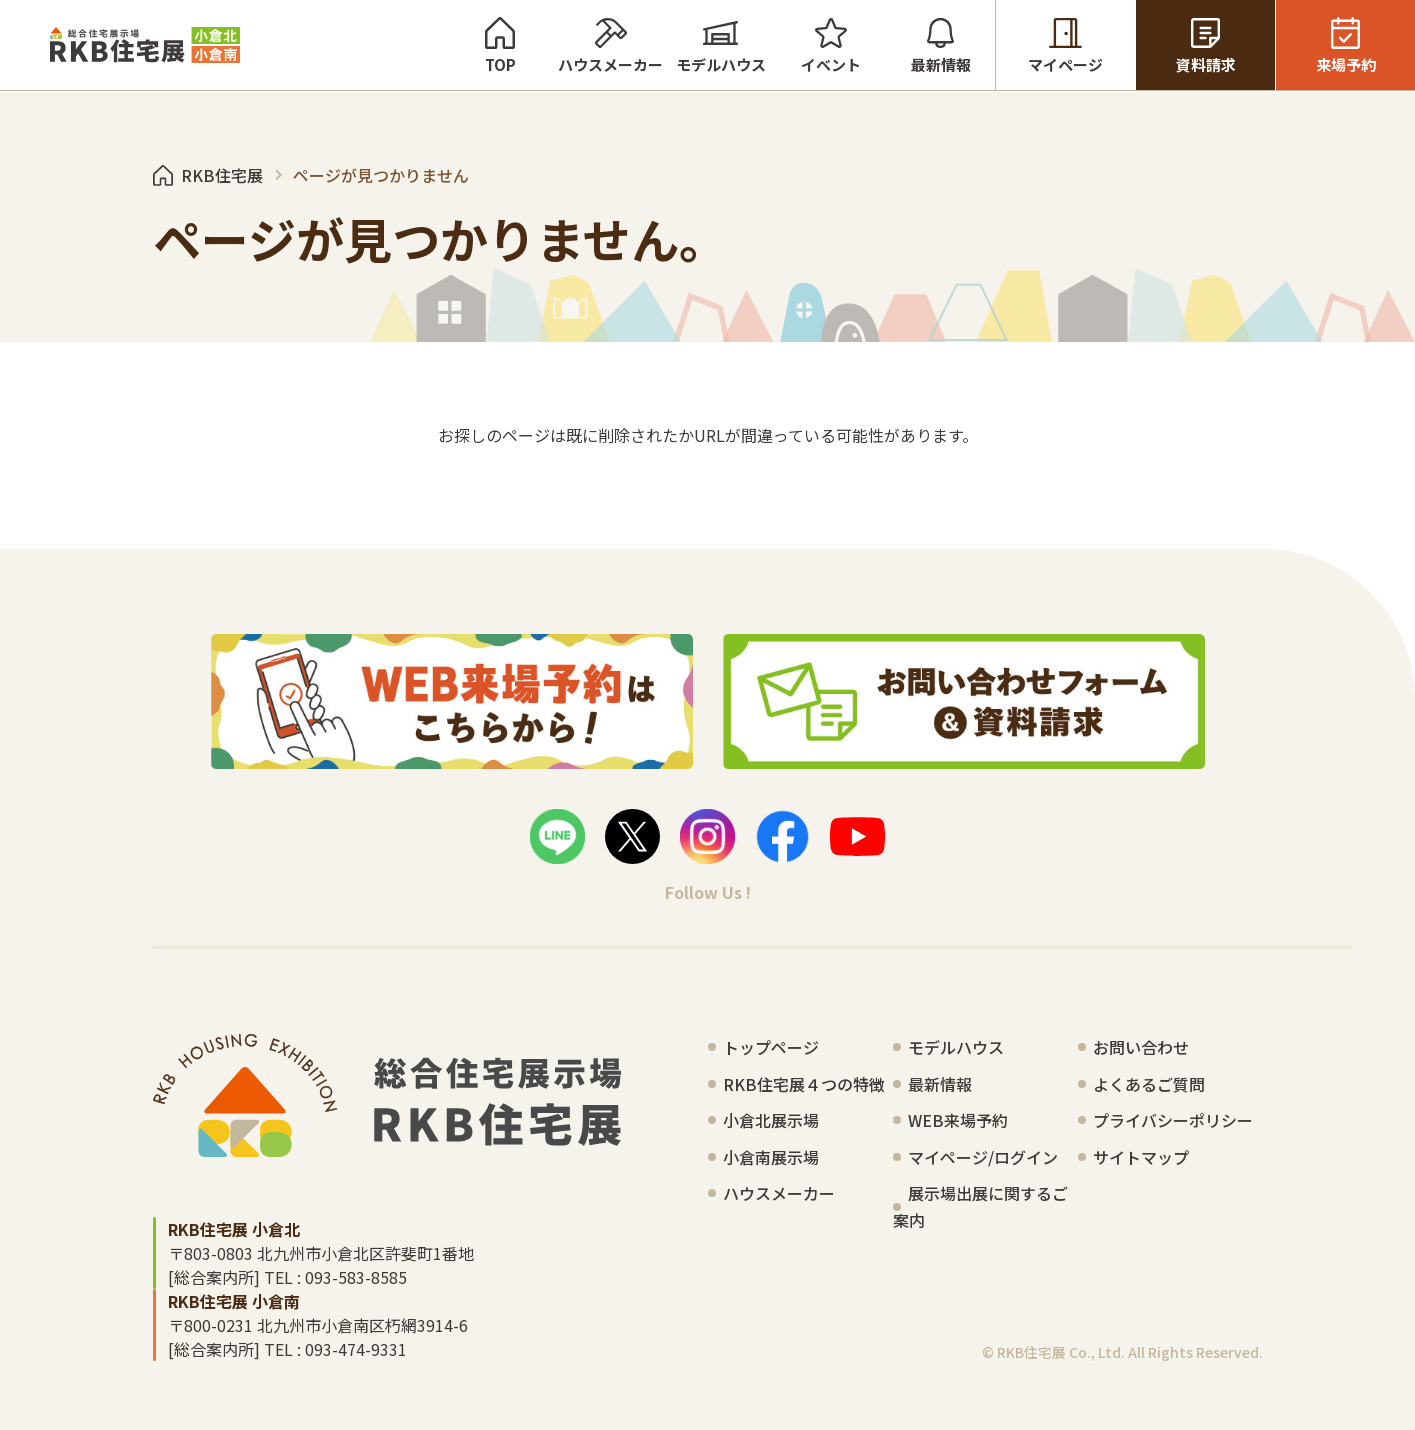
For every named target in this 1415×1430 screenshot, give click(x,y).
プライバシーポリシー (1173, 1120)
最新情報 (940, 45)
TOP (500, 45)
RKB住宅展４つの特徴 (804, 1084)
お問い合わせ (1141, 1047)
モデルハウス (720, 45)
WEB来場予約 (958, 1120)
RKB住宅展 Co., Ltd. (1061, 1352)
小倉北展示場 (771, 1120)
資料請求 (1205, 45)
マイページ (1065, 45)
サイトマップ (1141, 1157)
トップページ (771, 1047)
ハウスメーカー (610, 45)
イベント (830, 45)
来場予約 (1345, 45)
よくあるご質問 (1149, 1084)
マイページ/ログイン (983, 1157)
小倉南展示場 (771, 1157)
